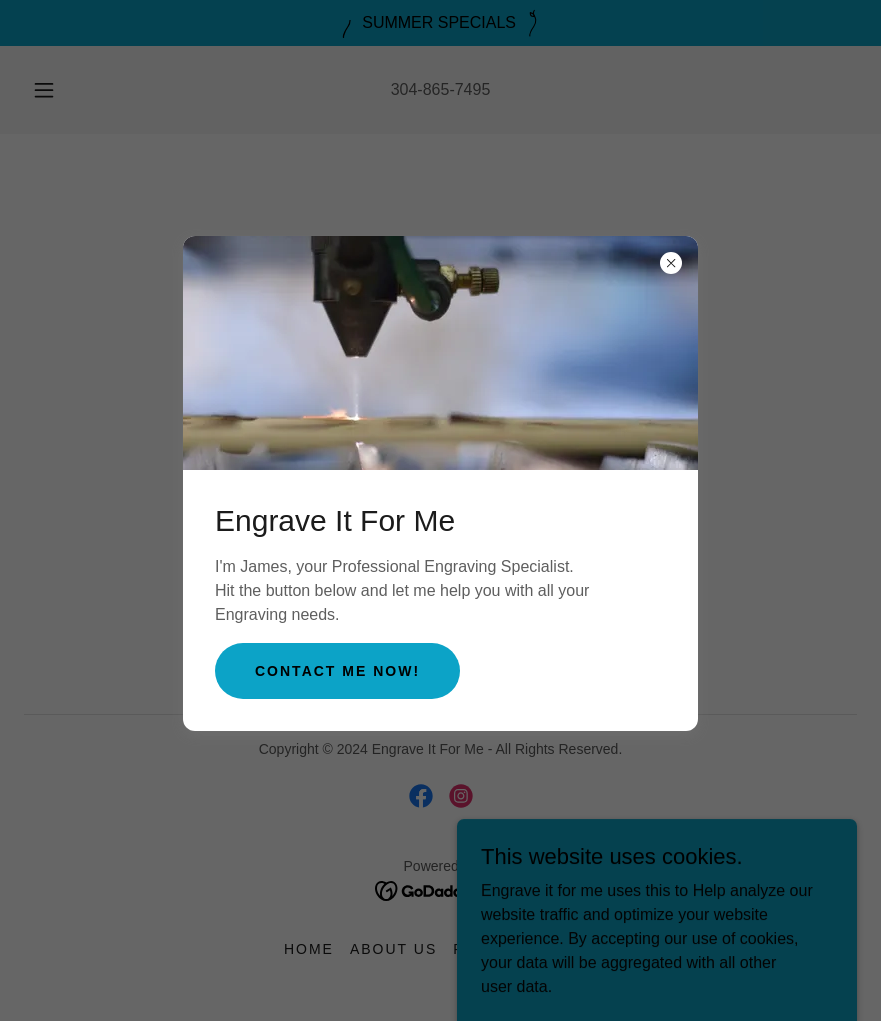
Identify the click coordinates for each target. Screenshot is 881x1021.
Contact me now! (337, 671)
